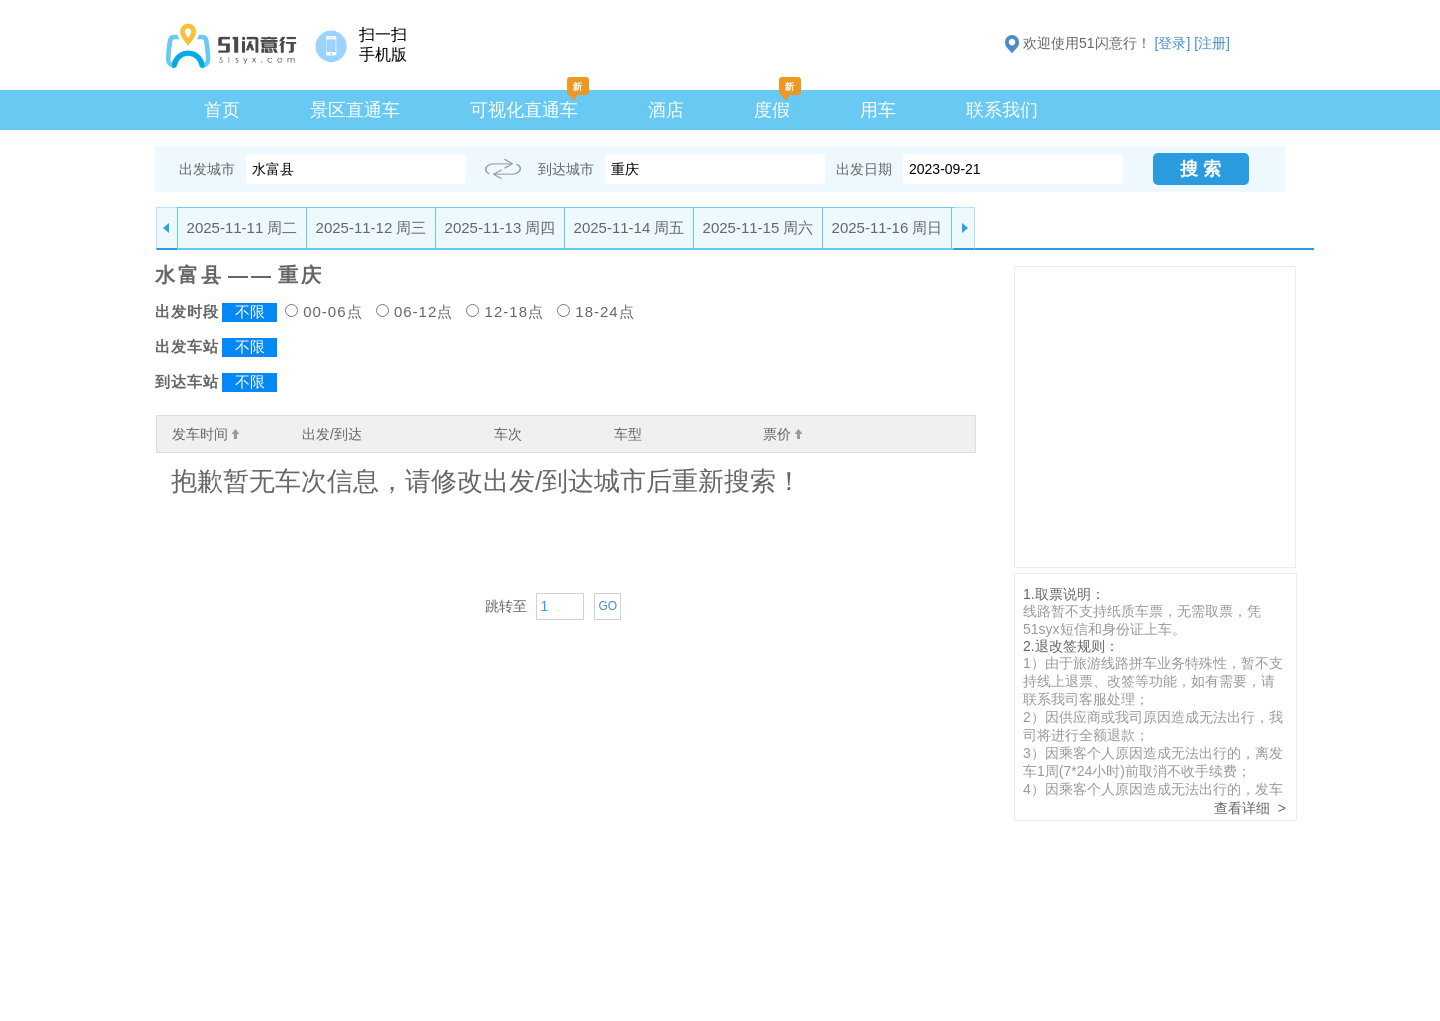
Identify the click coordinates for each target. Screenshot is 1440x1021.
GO (607, 606)
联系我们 (1002, 110)
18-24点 (604, 311)
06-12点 (423, 311)
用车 (878, 110)
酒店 (666, 110)
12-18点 (514, 311)
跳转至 (506, 606)
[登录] (1173, 43)
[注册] (1212, 43)
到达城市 (566, 169)
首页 (222, 110)
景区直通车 (355, 110)
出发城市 (207, 169)
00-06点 (332, 311)
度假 (772, 110)
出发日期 (864, 169)
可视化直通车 (524, 110)
